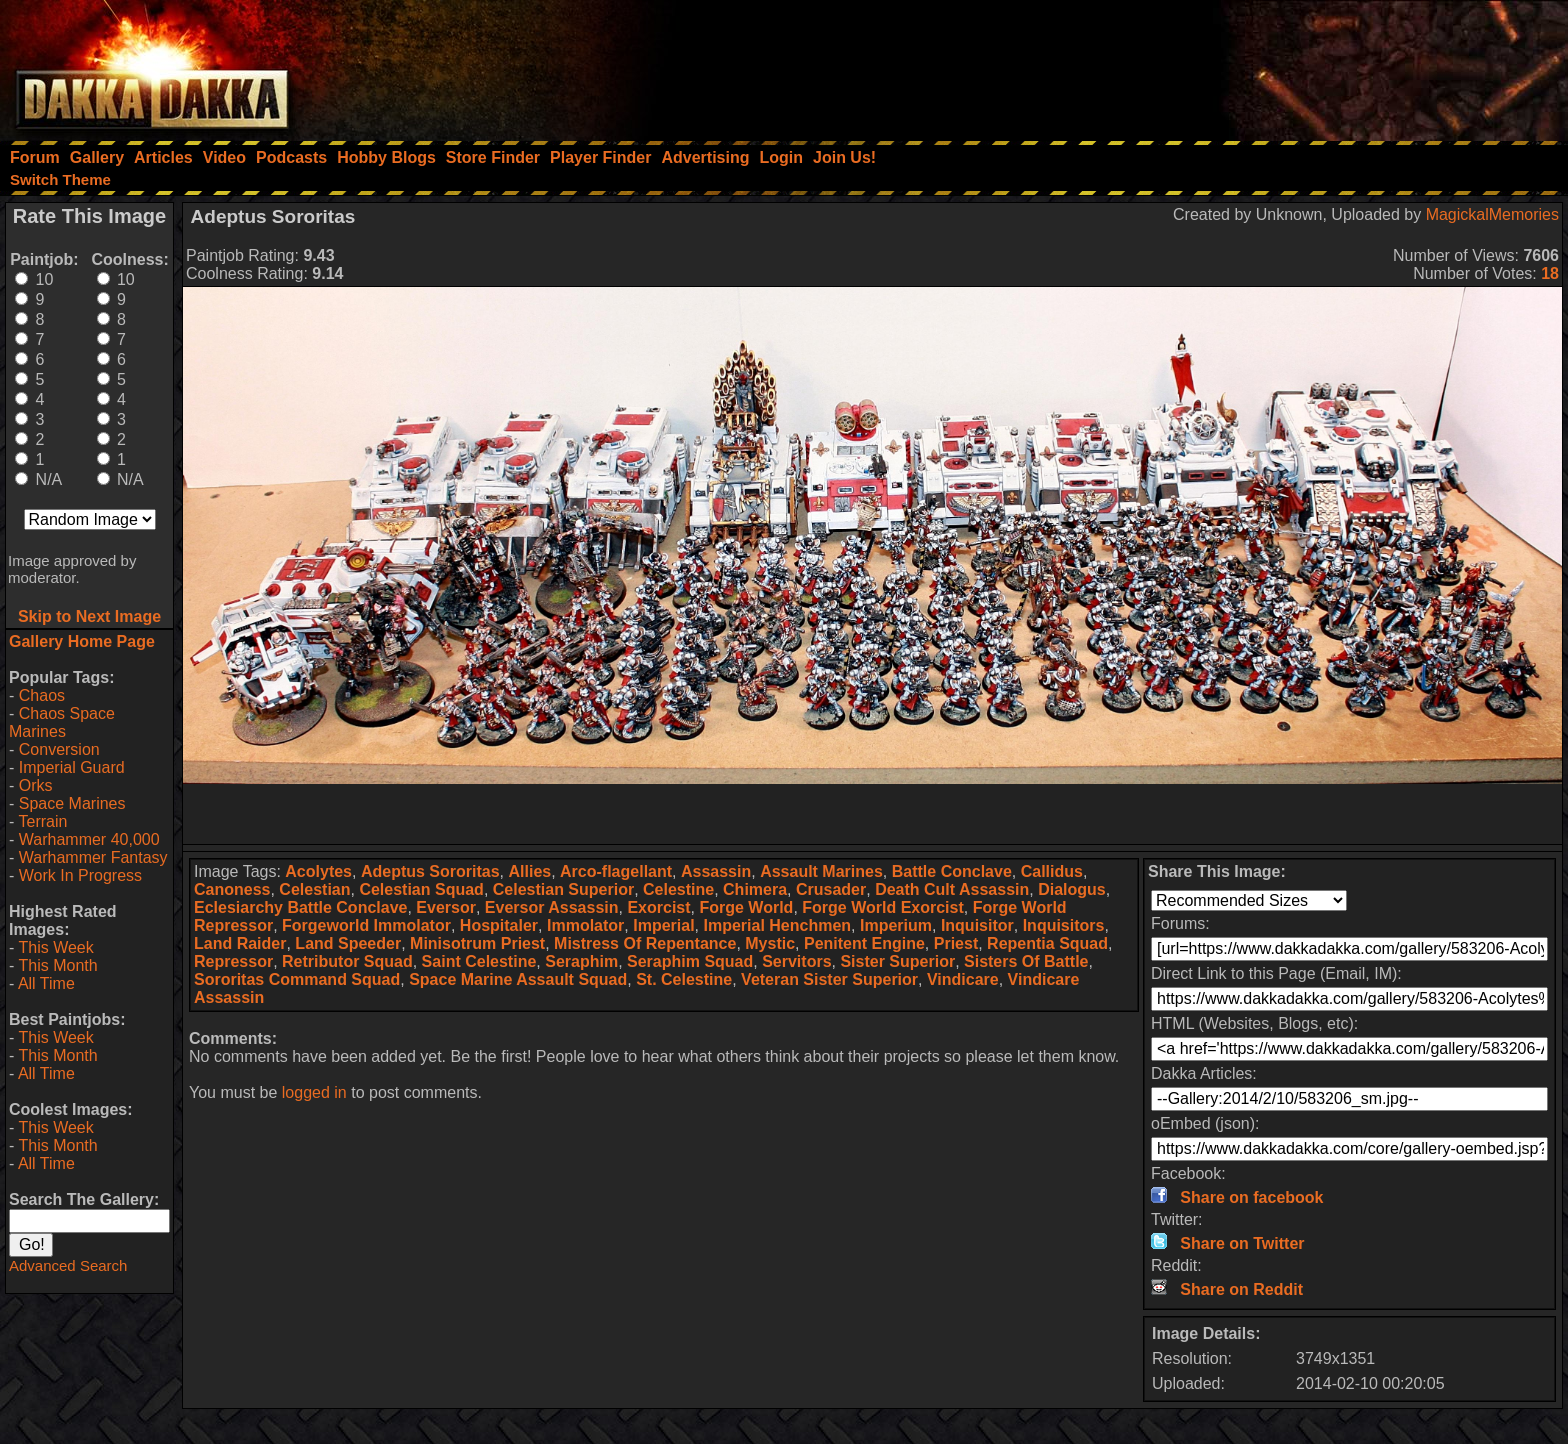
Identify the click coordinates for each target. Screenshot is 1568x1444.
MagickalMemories (1492, 214)
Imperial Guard (72, 767)
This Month (57, 965)
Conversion (59, 749)
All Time (46, 983)
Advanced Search (68, 1265)
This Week (55, 947)
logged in (314, 1092)
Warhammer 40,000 (89, 839)
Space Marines (72, 803)
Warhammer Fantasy (93, 857)
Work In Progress (80, 875)
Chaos (42, 695)
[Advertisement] (1299, 65)
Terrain (42, 821)
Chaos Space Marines (62, 722)
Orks (36, 785)
